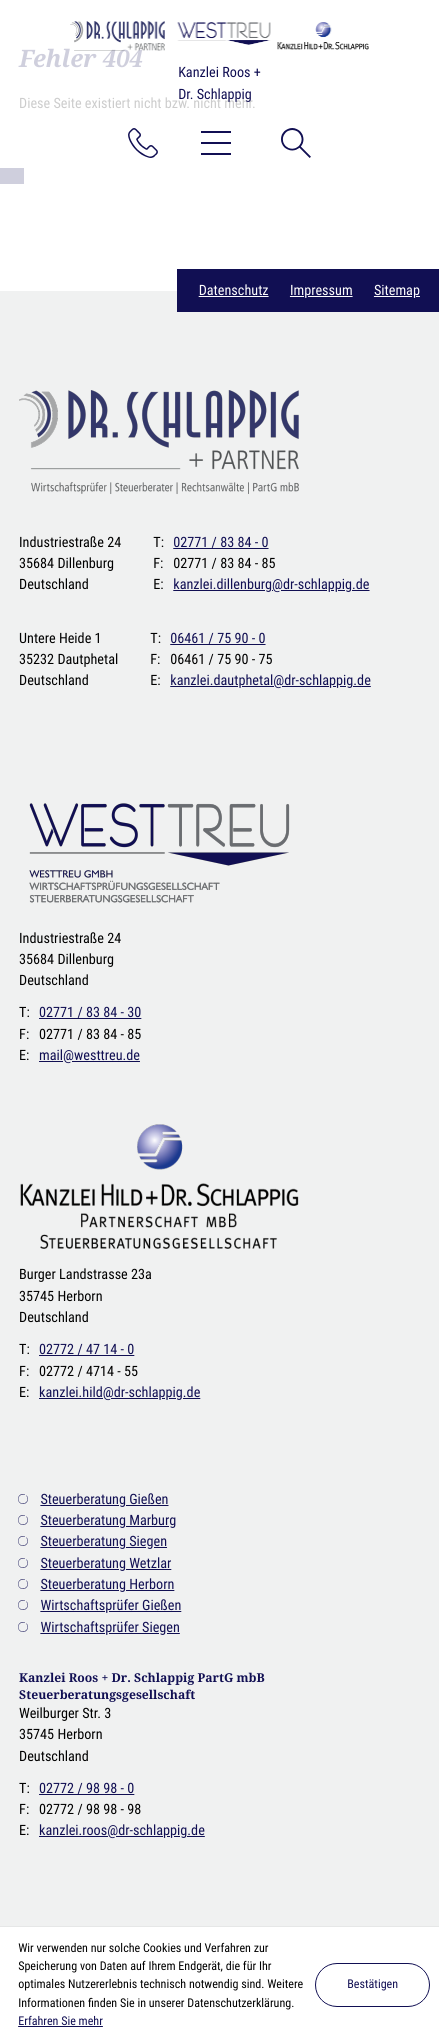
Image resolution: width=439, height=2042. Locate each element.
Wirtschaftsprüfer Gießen (110, 1605)
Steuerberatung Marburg (108, 1520)
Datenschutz (234, 290)
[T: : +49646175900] (217, 638)
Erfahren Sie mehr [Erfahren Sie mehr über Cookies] (60, 2020)
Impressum (321, 290)
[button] (143, 143)
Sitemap (397, 290)
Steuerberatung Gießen (104, 1499)
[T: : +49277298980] (86, 1788)
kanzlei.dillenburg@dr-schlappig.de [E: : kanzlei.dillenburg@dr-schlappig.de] (271, 584)
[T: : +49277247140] (86, 1349)
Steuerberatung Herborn (107, 1584)
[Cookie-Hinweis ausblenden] (372, 1985)
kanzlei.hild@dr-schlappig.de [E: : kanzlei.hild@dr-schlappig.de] (119, 1392)
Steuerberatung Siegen (103, 1541)
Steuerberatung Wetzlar (105, 1563)
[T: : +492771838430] (90, 1012)
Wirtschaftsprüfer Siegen (109, 1627)
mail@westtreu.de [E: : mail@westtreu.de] (89, 1055)
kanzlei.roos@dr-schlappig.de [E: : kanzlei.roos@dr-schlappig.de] (122, 1830)
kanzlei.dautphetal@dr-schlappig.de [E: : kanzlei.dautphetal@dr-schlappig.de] (270, 680)
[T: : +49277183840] (220, 542)
